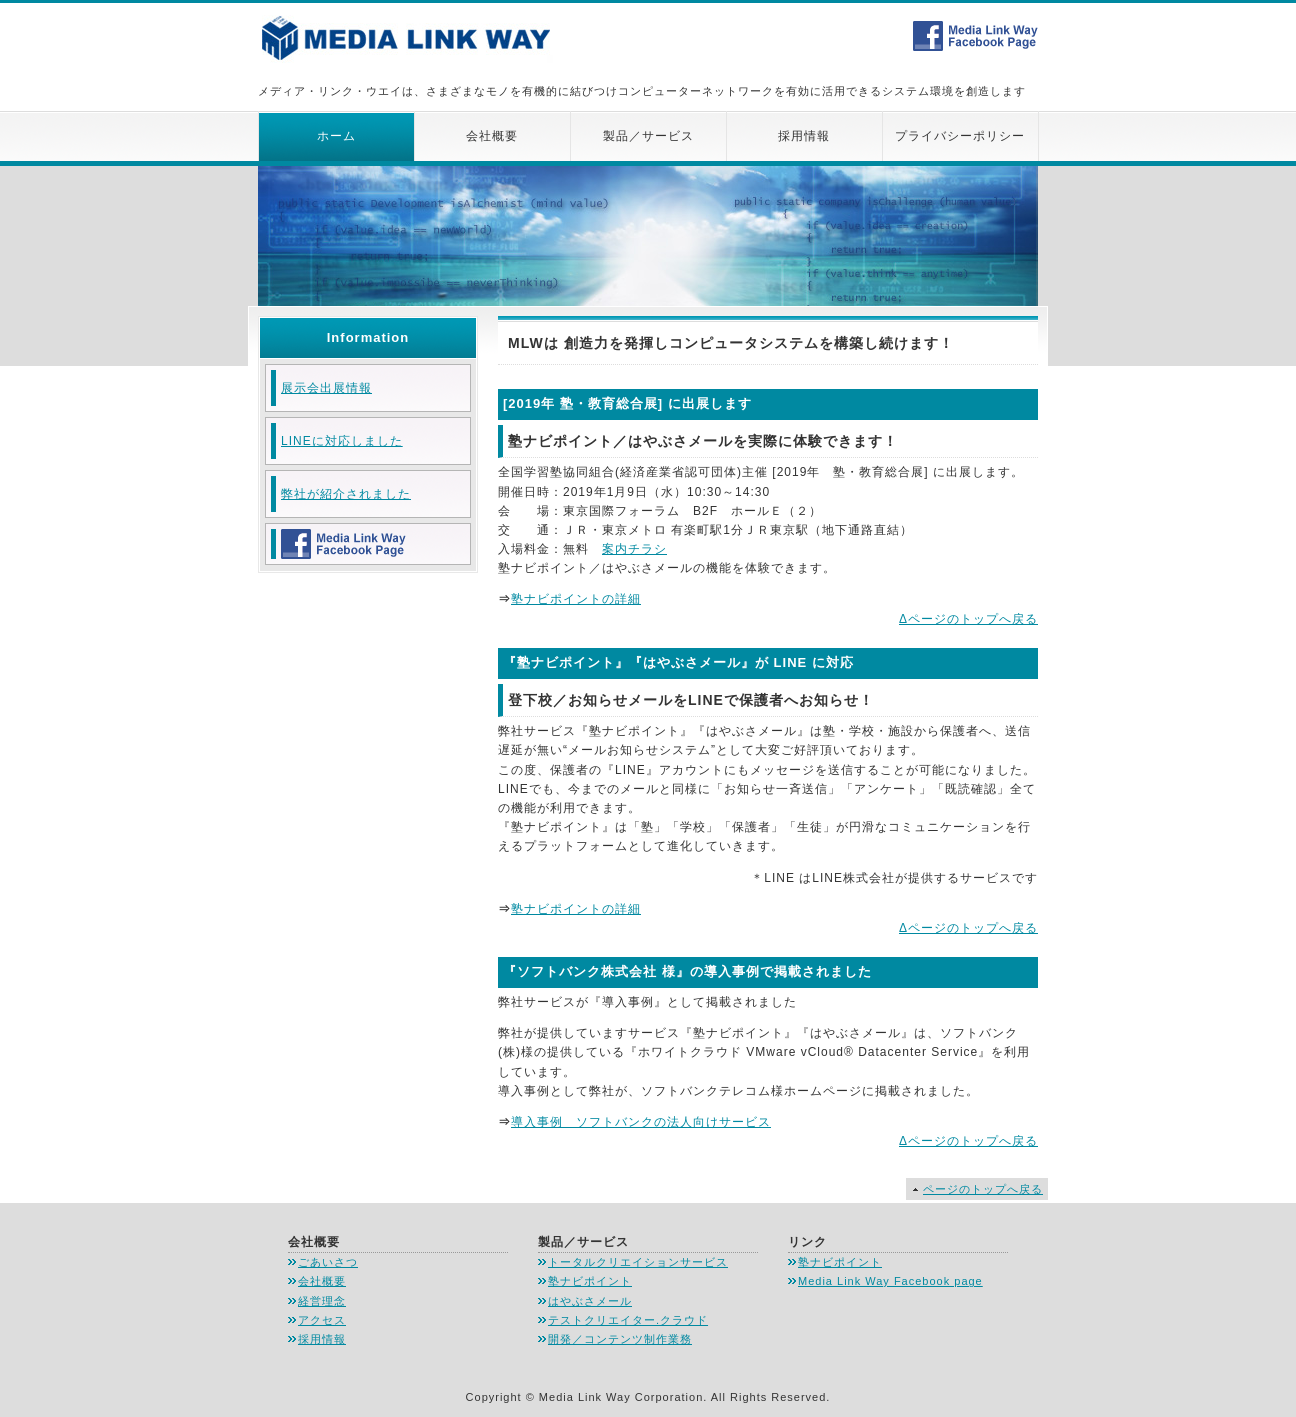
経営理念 (322, 1301)
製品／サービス (648, 136)
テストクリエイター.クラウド (628, 1320)
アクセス (322, 1320)
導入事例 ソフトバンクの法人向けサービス (641, 1122)
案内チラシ (634, 549)
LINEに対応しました (342, 441)
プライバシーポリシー (960, 136)
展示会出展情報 (326, 388)
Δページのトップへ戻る (968, 619)
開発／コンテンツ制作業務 (620, 1339)
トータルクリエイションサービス (638, 1262)
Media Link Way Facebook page (890, 1281)
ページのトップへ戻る (983, 1189)
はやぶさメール (590, 1301)
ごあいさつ (328, 1262)
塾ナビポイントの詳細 (576, 599)
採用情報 (804, 136)
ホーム (336, 136)
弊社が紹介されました (346, 494)
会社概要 (492, 136)
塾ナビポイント (590, 1281)
